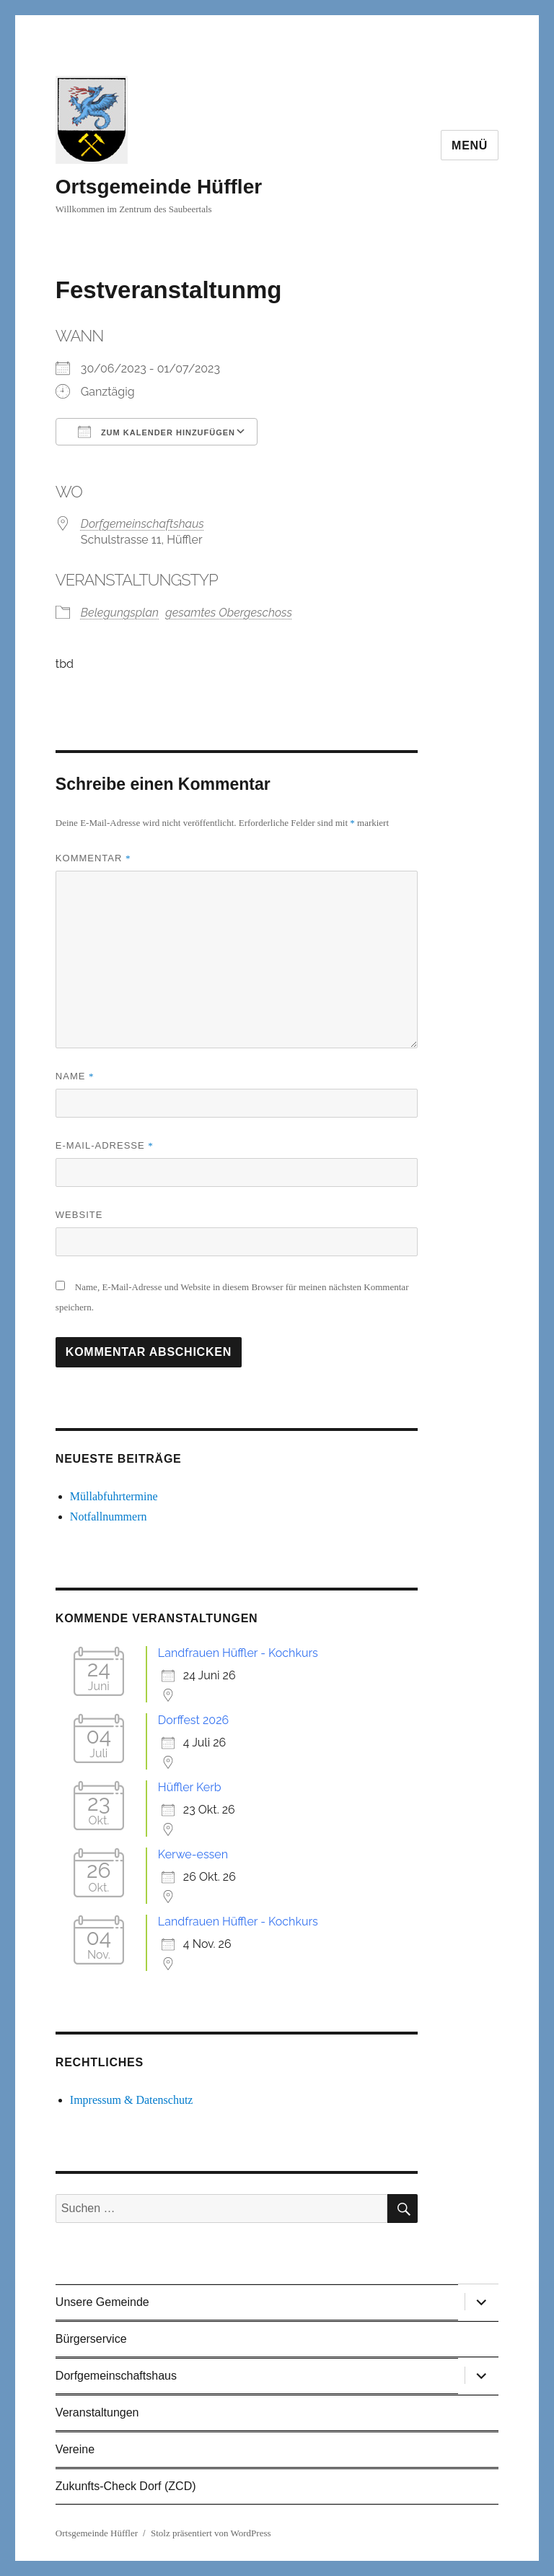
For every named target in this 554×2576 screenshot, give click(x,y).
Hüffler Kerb (189, 1787)
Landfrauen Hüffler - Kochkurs (238, 1653)
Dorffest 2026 (193, 1720)
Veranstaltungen (97, 2412)
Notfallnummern (108, 1516)
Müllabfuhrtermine (114, 1496)
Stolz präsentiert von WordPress (211, 2533)
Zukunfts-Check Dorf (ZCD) (126, 2486)
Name (75, 1076)
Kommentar (93, 858)
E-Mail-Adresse (105, 1145)
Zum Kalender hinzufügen (156, 431)
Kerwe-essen (193, 1854)
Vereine (75, 2449)
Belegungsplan (120, 612)
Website (79, 1214)
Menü (470, 145)
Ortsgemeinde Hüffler (159, 186)
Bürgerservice (91, 2339)
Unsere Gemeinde (102, 2302)
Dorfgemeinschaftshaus (142, 524)
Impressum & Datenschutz (131, 2100)
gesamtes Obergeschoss (228, 612)
